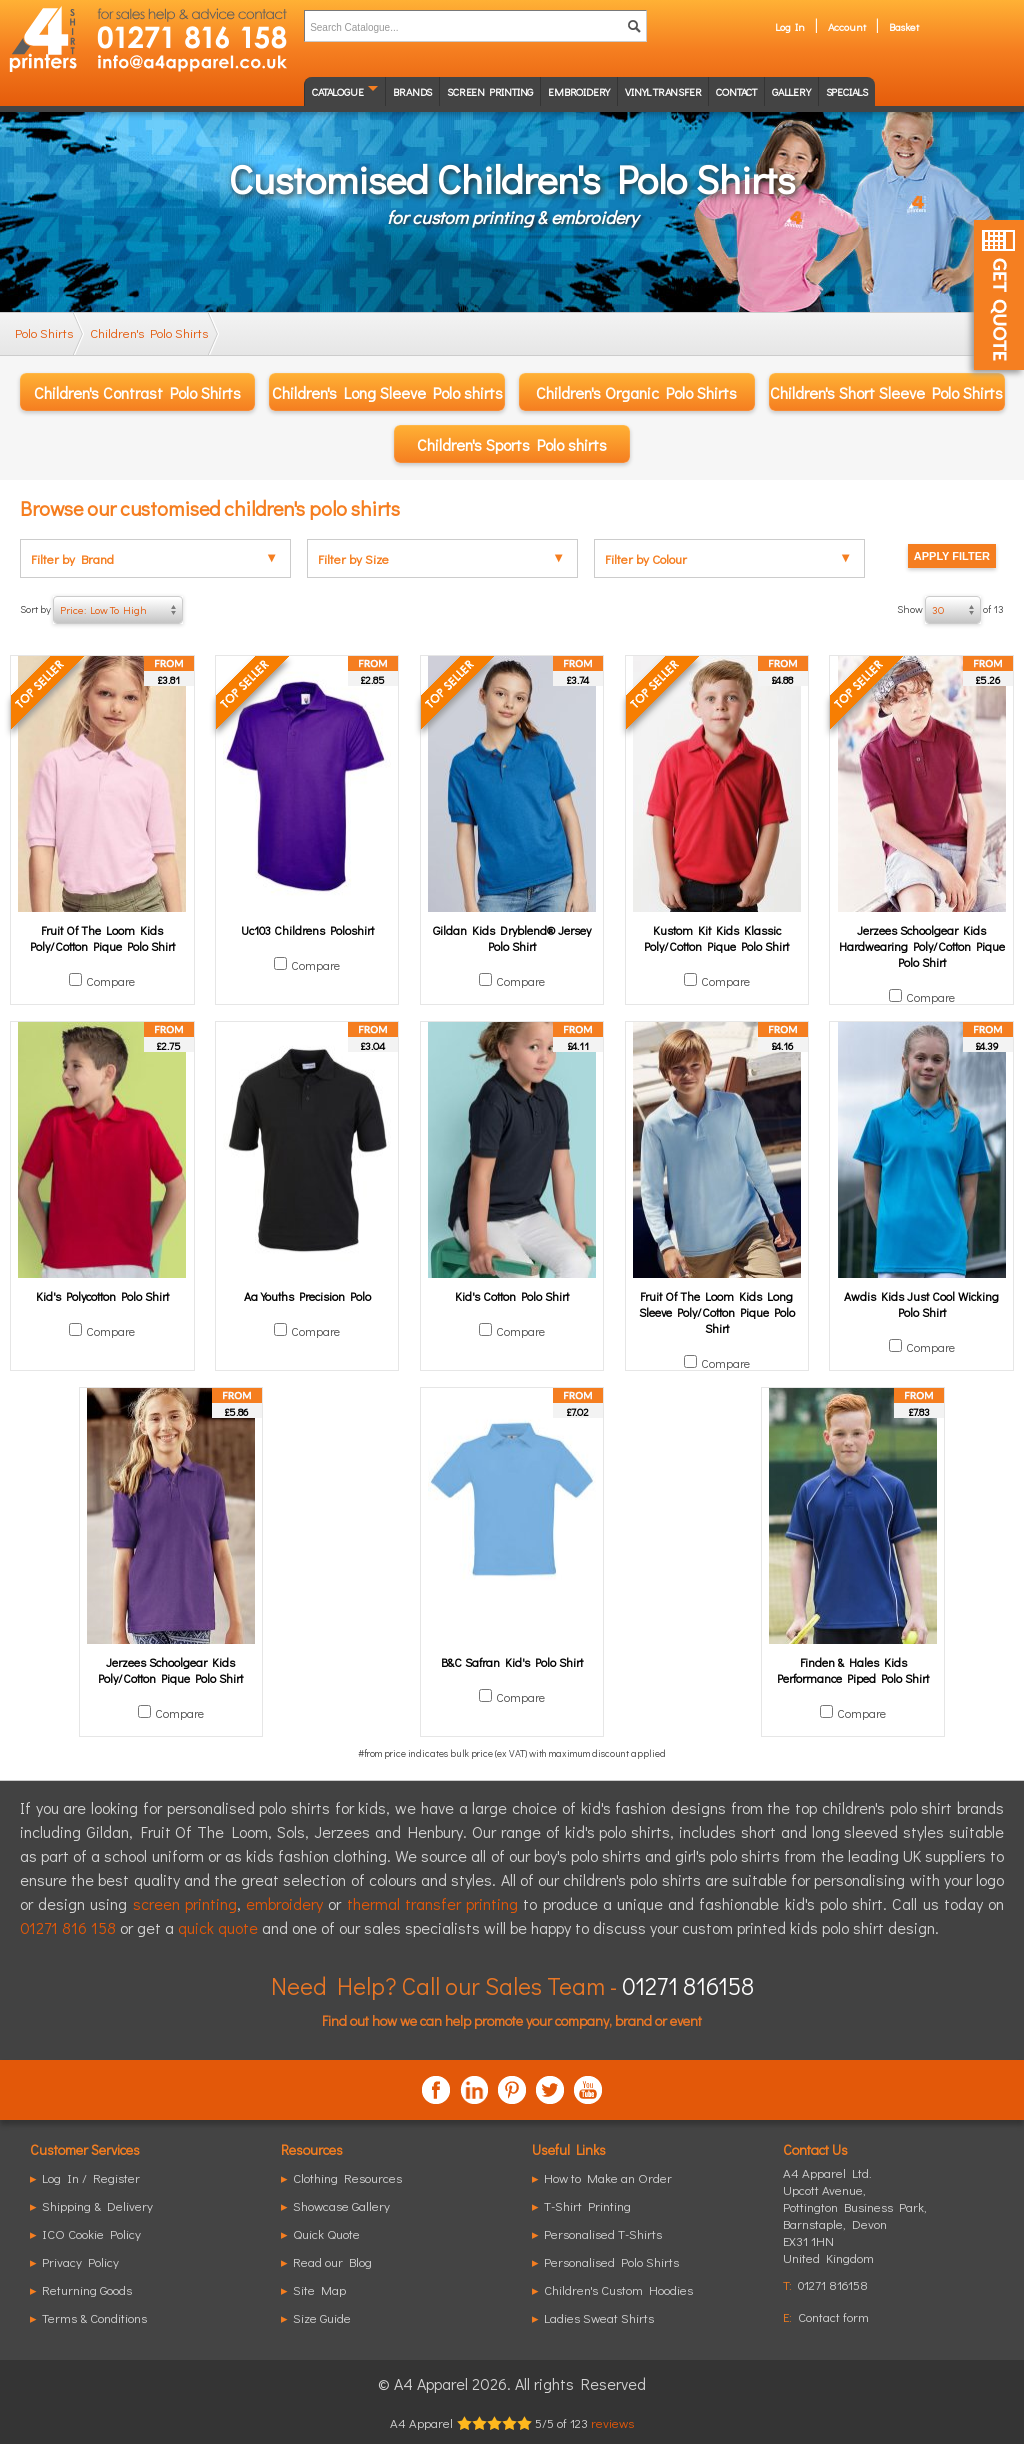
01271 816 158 (68, 1927)
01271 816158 (688, 1985)
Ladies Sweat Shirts (599, 2317)
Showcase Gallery (341, 2205)
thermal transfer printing (432, 1903)
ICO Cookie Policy (91, 2233)
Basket (904, 26)
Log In (790, 26)
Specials (847, 91)
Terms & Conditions (94, 2317)
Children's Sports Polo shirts (512, 444)
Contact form (833, 2316)
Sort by (101, 610)
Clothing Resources (347, 2177)
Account (847, 26)
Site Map (319, 2289)
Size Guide (322, 2317)
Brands (412, 91)
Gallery (791, 91)
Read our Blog (332, 2261)
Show (950, 610)
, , (855, 2223)
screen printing (185, 1903)
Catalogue (337, 91)
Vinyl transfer (663, 91)
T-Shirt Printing (587, 2205)
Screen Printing (490, 91)
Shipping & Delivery (97, 2205)
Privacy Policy (80, 2261)
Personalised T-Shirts (603, 2233)
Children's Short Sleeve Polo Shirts (886, 392)
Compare (110, 981)
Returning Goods (87, 2289)
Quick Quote (326, 2233)
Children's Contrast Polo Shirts (137, 392)
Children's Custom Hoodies (618, 2289)
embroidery (284, 1903)
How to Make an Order (608, 2177)
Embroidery (579, 91)
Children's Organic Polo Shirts (636, 392)
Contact (736, 91)
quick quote (218, 1927)
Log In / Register (91, 2177)
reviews (612, 2422)
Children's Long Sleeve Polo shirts (387, 392)
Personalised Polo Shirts (611, 2261)
